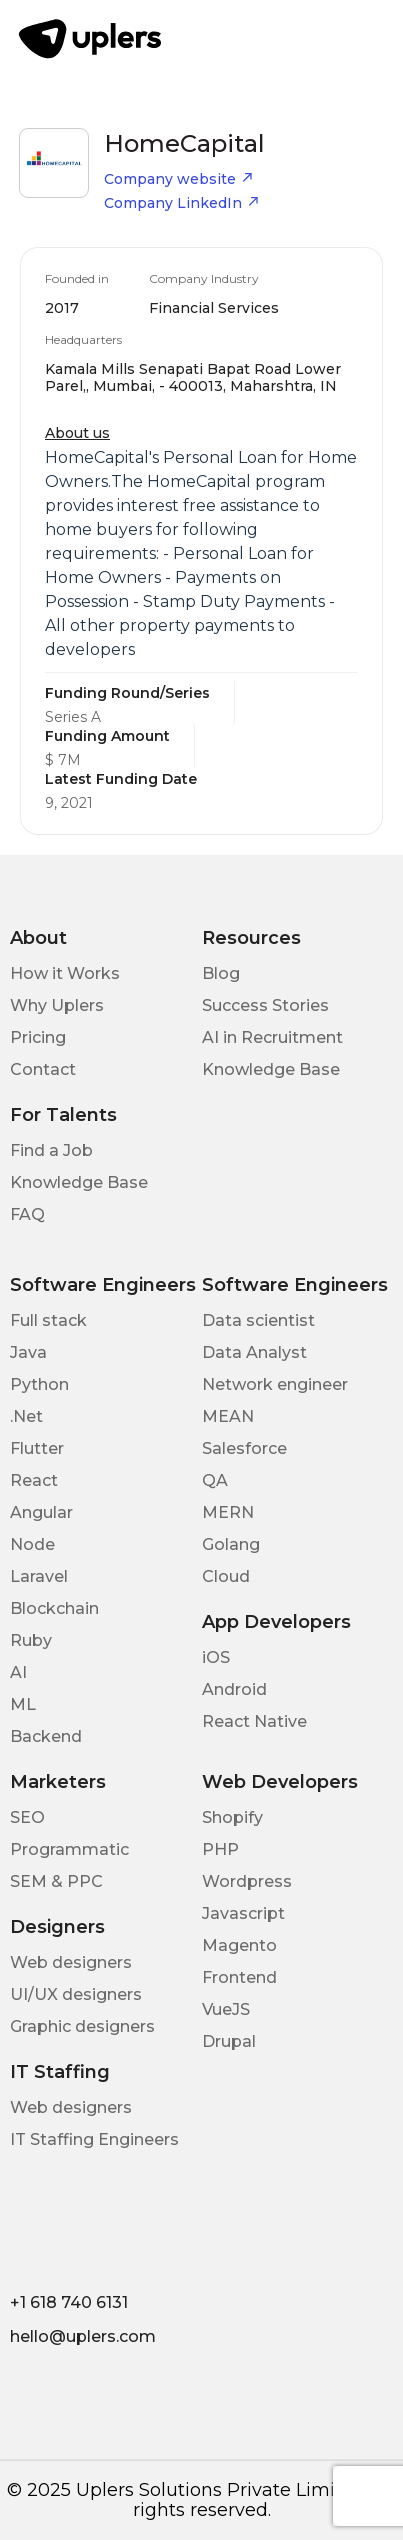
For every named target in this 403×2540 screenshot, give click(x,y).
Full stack (48, 1320)
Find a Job (51, 1150)
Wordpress (247, 1881)
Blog (221, 973)
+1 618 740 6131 (69, 2302)
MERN (228, 1512)
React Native (254, 1721)
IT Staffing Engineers (94, 2139)
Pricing (38, 1037)
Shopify (232, 1817)
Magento (239, 1945)
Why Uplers (57, 1005)
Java (28, 1352)
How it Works (65, 973)
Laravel (39, 1576)
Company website (179, 179)
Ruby (31, 1640)
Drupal (229, 2041)
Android (234, 1689)
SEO (27, 1817)
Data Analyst (254, 1352)
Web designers (71, 1962)
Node (32, 1544)
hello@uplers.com (83, 2336)
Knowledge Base (271, 1069)
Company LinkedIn (182, 203)
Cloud (226, 1576)
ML (23, 1704)
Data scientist (258, 1320)
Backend (46, 1736)
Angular (41, 1512)
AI (18, 1672)
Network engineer (275, 1384)
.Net (26, 1416)
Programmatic (69, 1849)
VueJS (226, 2009)
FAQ (27, 1214)
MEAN (228, 1416)
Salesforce (244, 1448)
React (34, 1480)
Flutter (37, 1448)
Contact (43, 1069)
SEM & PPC (56, 1881)
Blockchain (54, 1608)
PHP (220, 1849)
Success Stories (265, 1005)
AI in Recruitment (272, 1037)
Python (39, 1384)
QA (215, 1480)
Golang (231, 1544)
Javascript (243, 1913)
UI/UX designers (76, 1994)
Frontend (239, 1977)
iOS (216, 1657)
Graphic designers (82, 2026)
